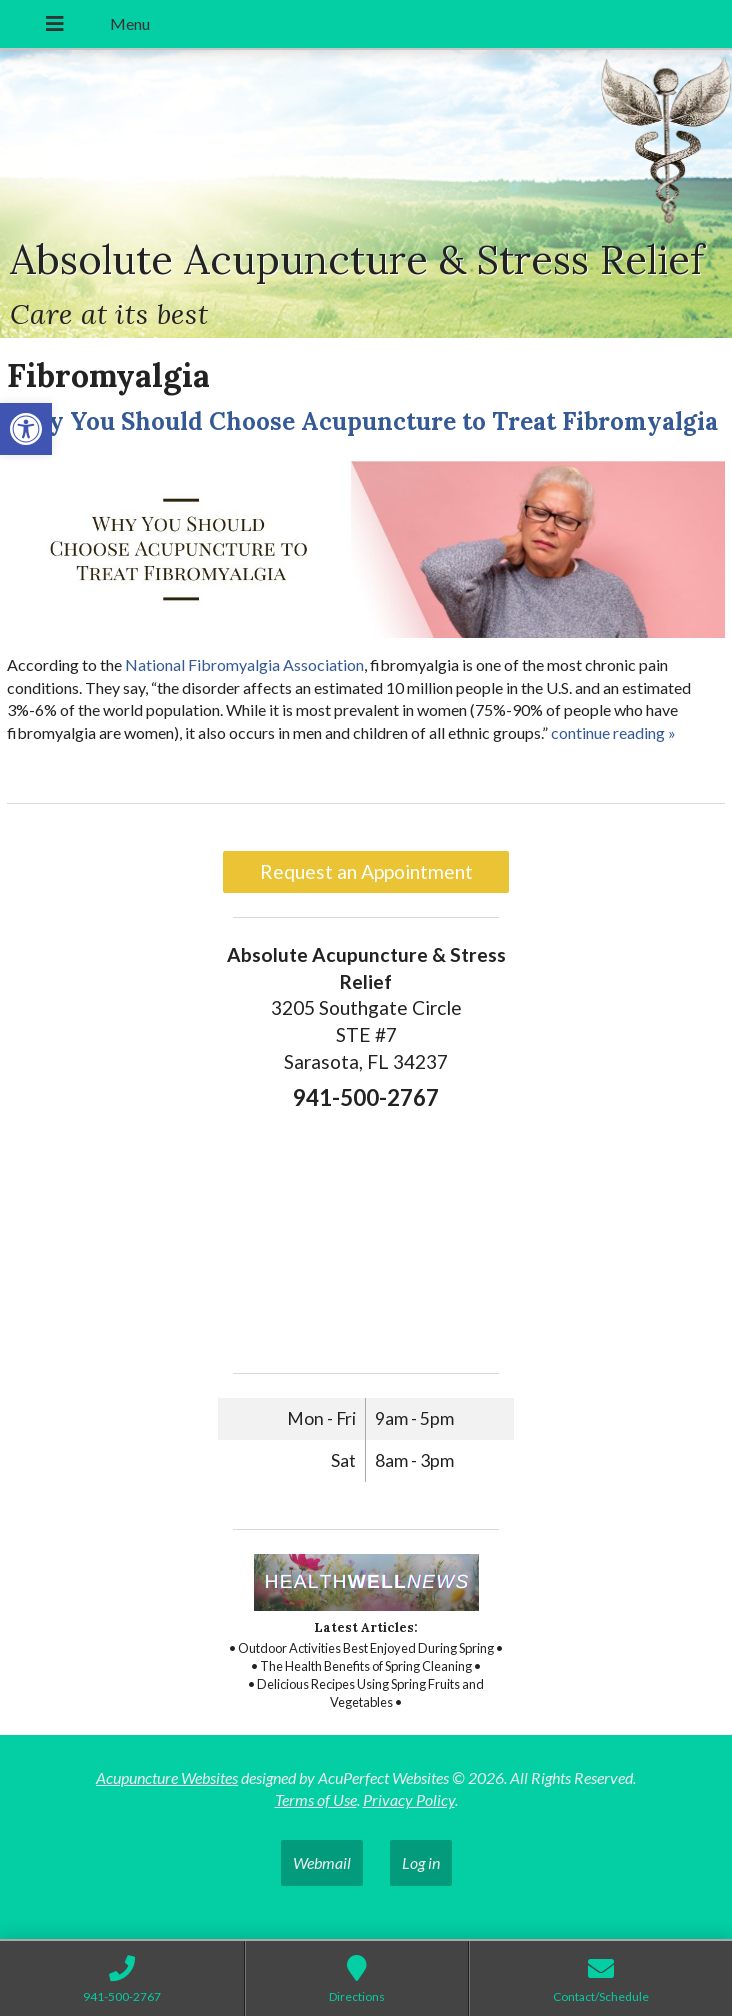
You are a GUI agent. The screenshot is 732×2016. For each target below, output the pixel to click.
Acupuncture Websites (167, 1777)
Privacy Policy (409, 1799)
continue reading (613, 732)
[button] (26, 429)
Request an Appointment (366, 871)
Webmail (322, 1862)
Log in (421, 1862)
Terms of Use (316, 1799)
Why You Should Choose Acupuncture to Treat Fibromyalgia (362, 421)
